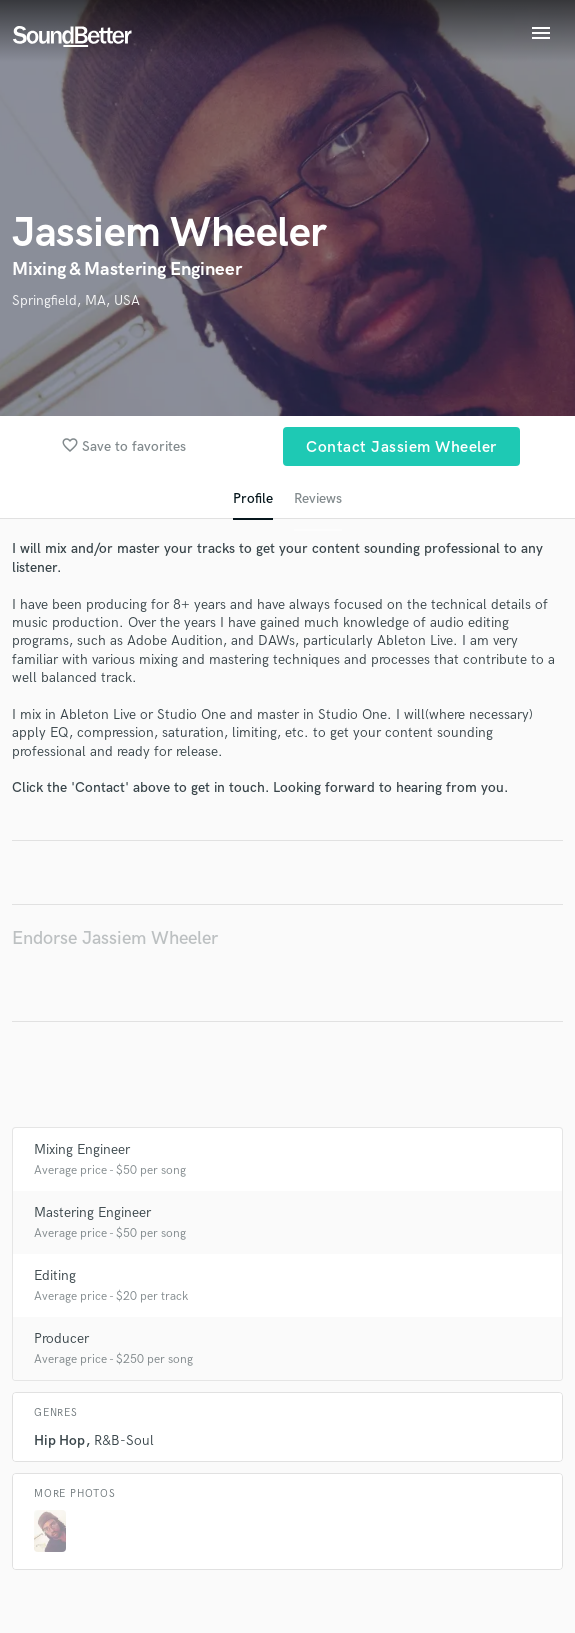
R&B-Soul (124, 1440)
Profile (253, 498)
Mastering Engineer (92, 1212)
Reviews (318, 498)
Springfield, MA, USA (76, 300)
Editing (55, 1275)
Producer (61, 1338)
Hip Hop (59, 1440)
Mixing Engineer (82, 1149)
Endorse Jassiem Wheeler (115, 938)
